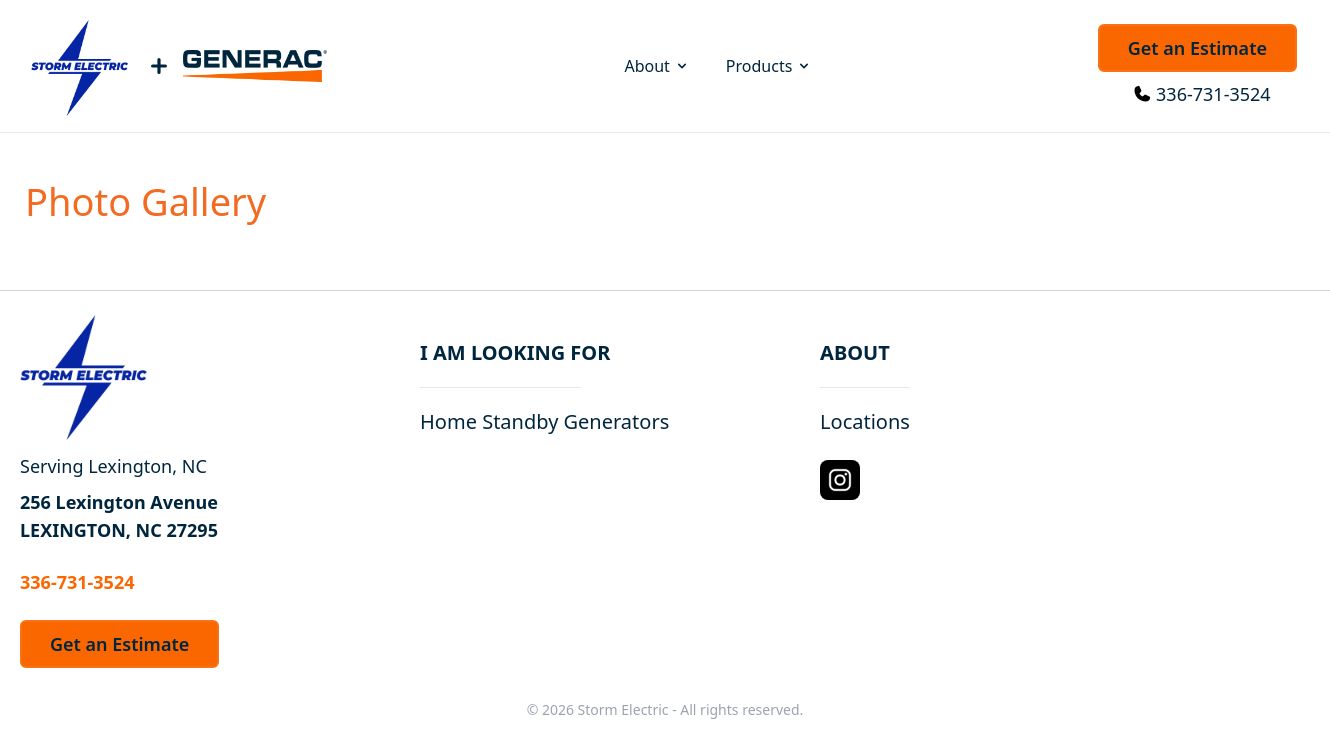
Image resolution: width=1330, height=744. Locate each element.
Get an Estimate (1197, 48)
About (656, 66)
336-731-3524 (1213, 94)
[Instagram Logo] (840, 480)
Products (769, 66)
